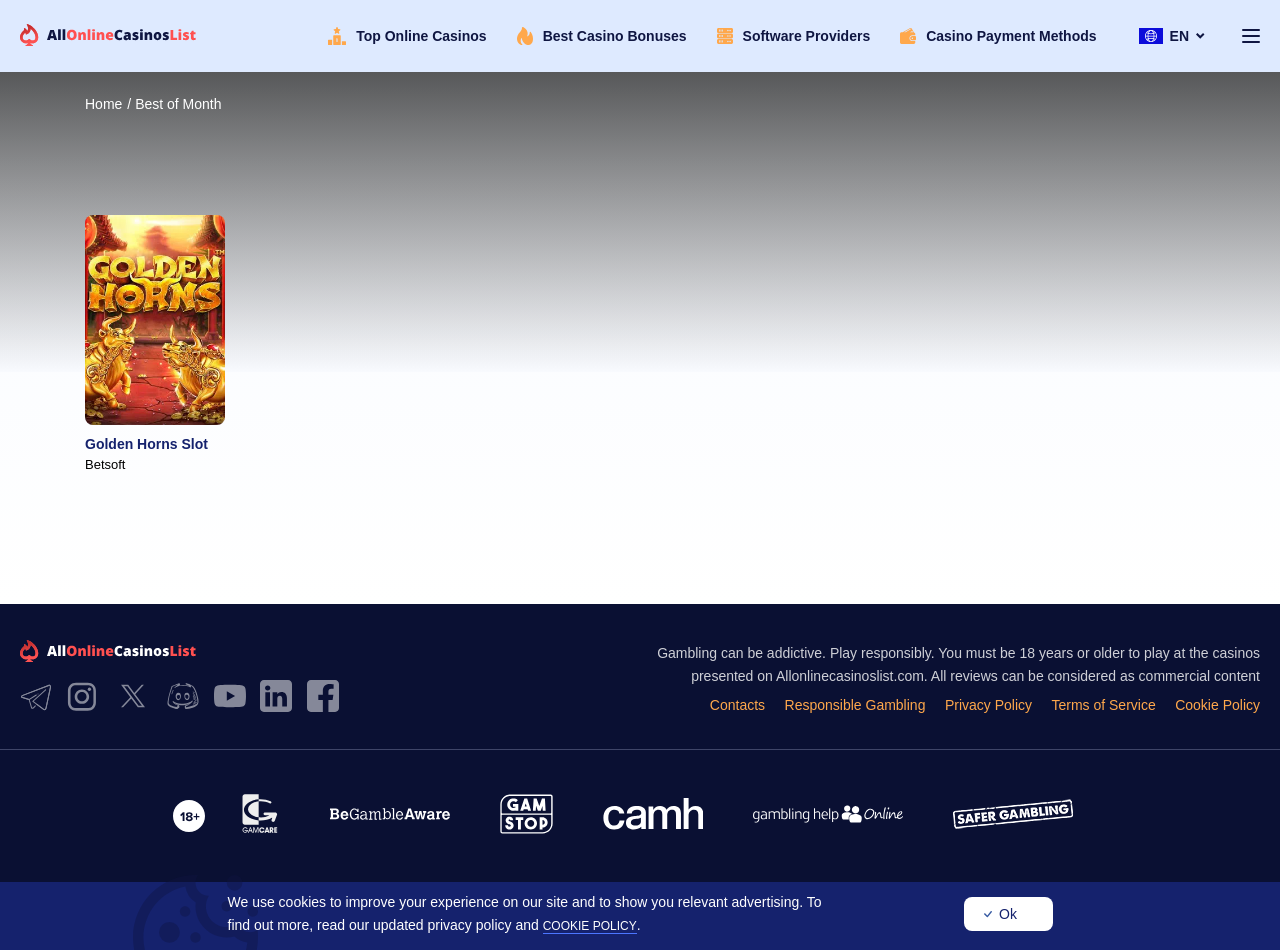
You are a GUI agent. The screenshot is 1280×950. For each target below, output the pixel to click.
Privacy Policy (988, 705)
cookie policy (590, 926)
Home (103, 104)
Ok (1008, 914)
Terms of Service (1103, 705)
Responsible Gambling (855, 705)
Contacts (737, 705)
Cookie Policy (1217, 705)
